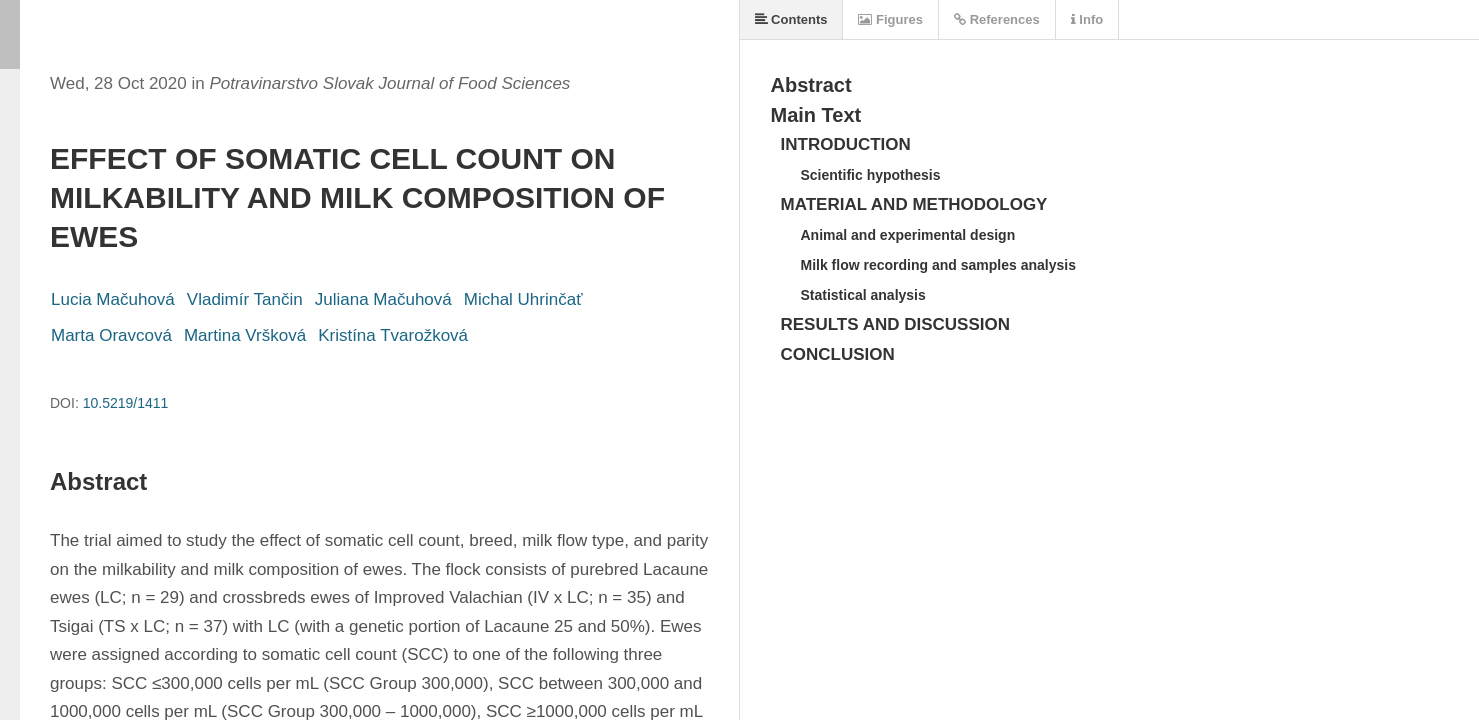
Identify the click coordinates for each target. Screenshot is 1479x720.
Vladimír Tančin (245, 299)
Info (1087, 19)
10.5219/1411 (126, 403)
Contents (791, 19)
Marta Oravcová (111, 335)
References (997, 19)
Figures (890, 19)
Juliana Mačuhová (383, 299)
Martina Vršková (245, 335)
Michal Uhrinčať (523, 299)
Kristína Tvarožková (393, 335)
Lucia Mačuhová (113, 299)
